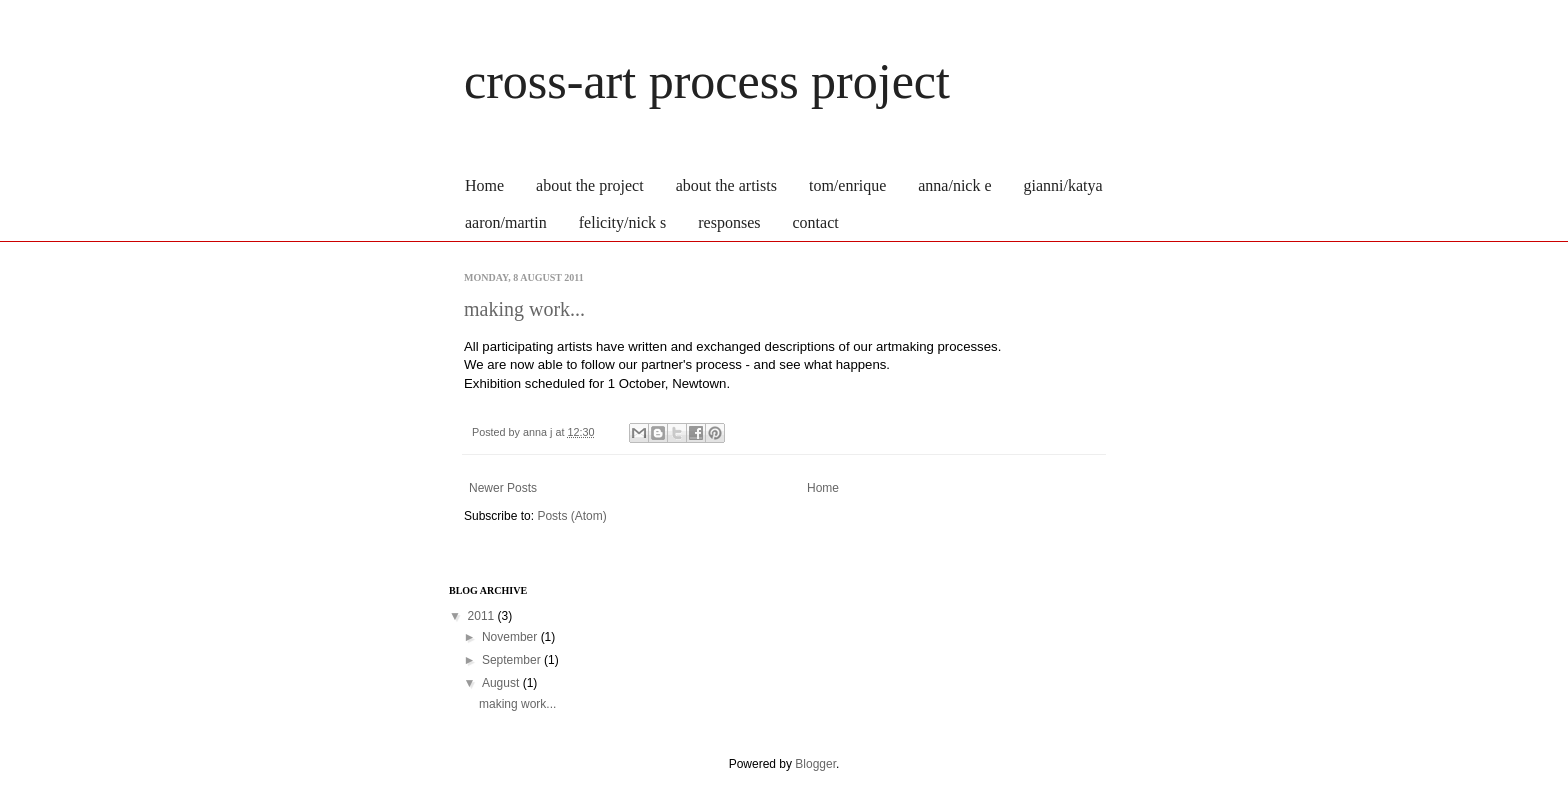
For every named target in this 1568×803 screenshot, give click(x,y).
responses (729, 222)
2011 (483, 616)
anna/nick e (954, 185)
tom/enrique (847, 185)
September (513, 660)
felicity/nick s (623, 222)
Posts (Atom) (571, 516)
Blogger (815, 764)
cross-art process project (707, 81)
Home (484, 185)
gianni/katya (1063, 185)
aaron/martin (506, 222)
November (511, 637)
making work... (524, 309)
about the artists (726, 185)
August (502, 683)
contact (816, 222)
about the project (590, 185)
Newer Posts (503, 488)
